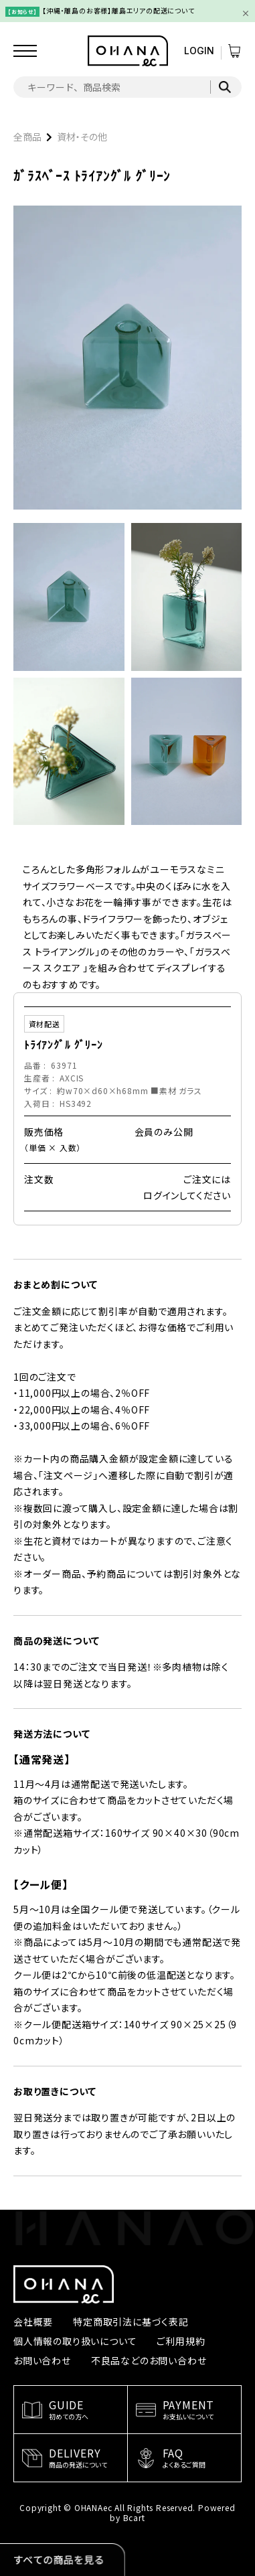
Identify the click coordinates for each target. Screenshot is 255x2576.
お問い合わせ (42, 2360)
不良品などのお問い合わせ (149, 2360)
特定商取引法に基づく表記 (131, 2321)
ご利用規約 (181, 2341)
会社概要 (33, 2321)
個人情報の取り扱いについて (75, 2341)
